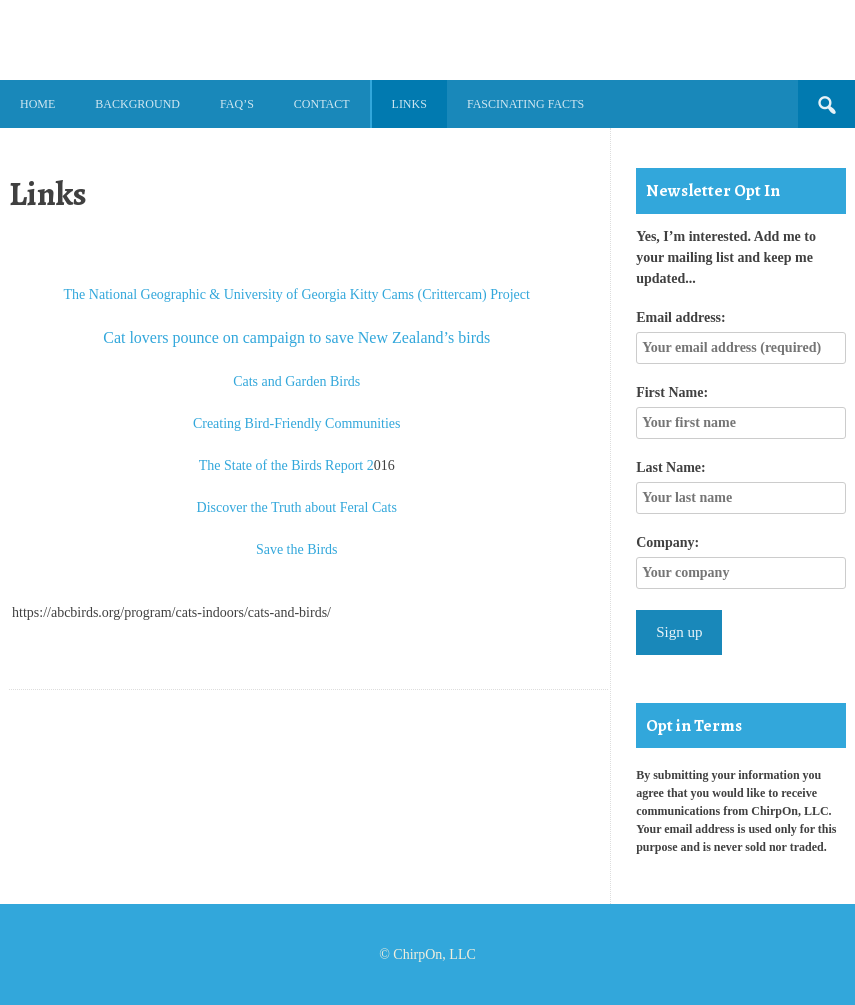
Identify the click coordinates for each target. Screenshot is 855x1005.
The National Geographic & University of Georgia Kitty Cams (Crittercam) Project (297, 294)
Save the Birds (297, 549)
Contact (322, 104)
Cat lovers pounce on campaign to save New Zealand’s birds (296, 337)
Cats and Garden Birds (296, 381)
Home (37, 104)
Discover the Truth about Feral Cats (297, 507)
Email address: (681, 317)
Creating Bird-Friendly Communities (297, 423)
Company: (667, 542)
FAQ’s (237, 104)
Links (409, 104)
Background (137, 104)
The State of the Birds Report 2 (286, 465)
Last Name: (671, 467)
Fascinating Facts (525, 104)
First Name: (672, 392)
